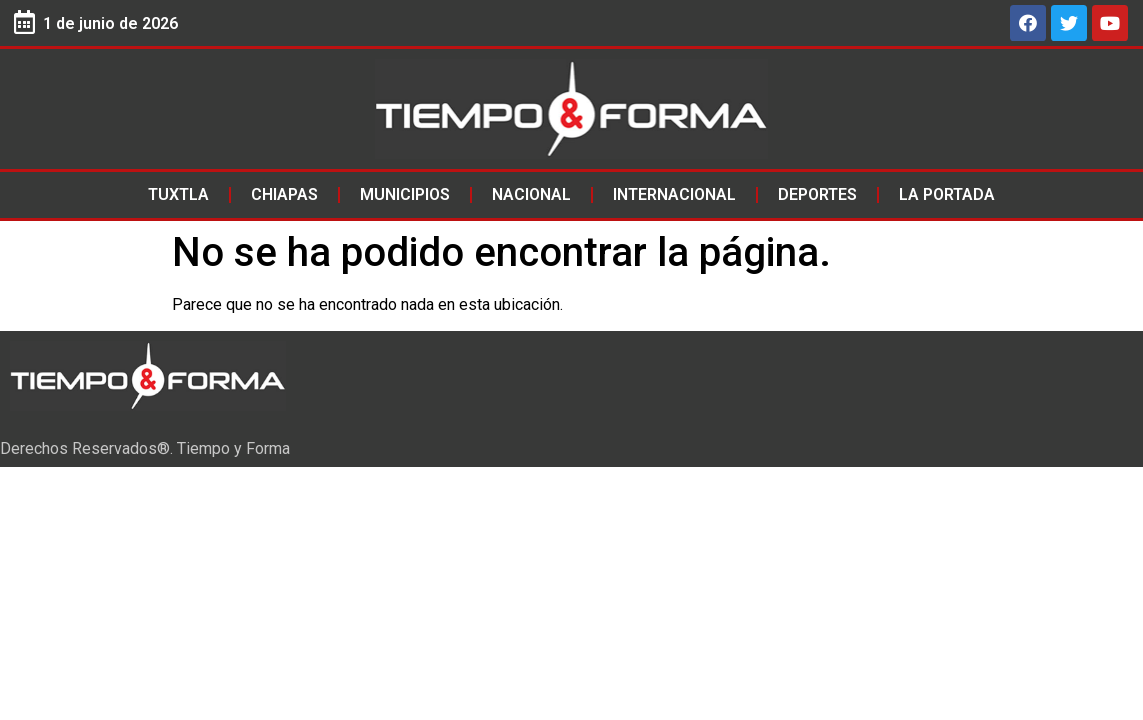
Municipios (405, 194)
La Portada (947, 194)
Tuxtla (178, 194)
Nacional (531, 194)
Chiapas (284, 194)
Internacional (674, 194)
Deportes (817, 194)
